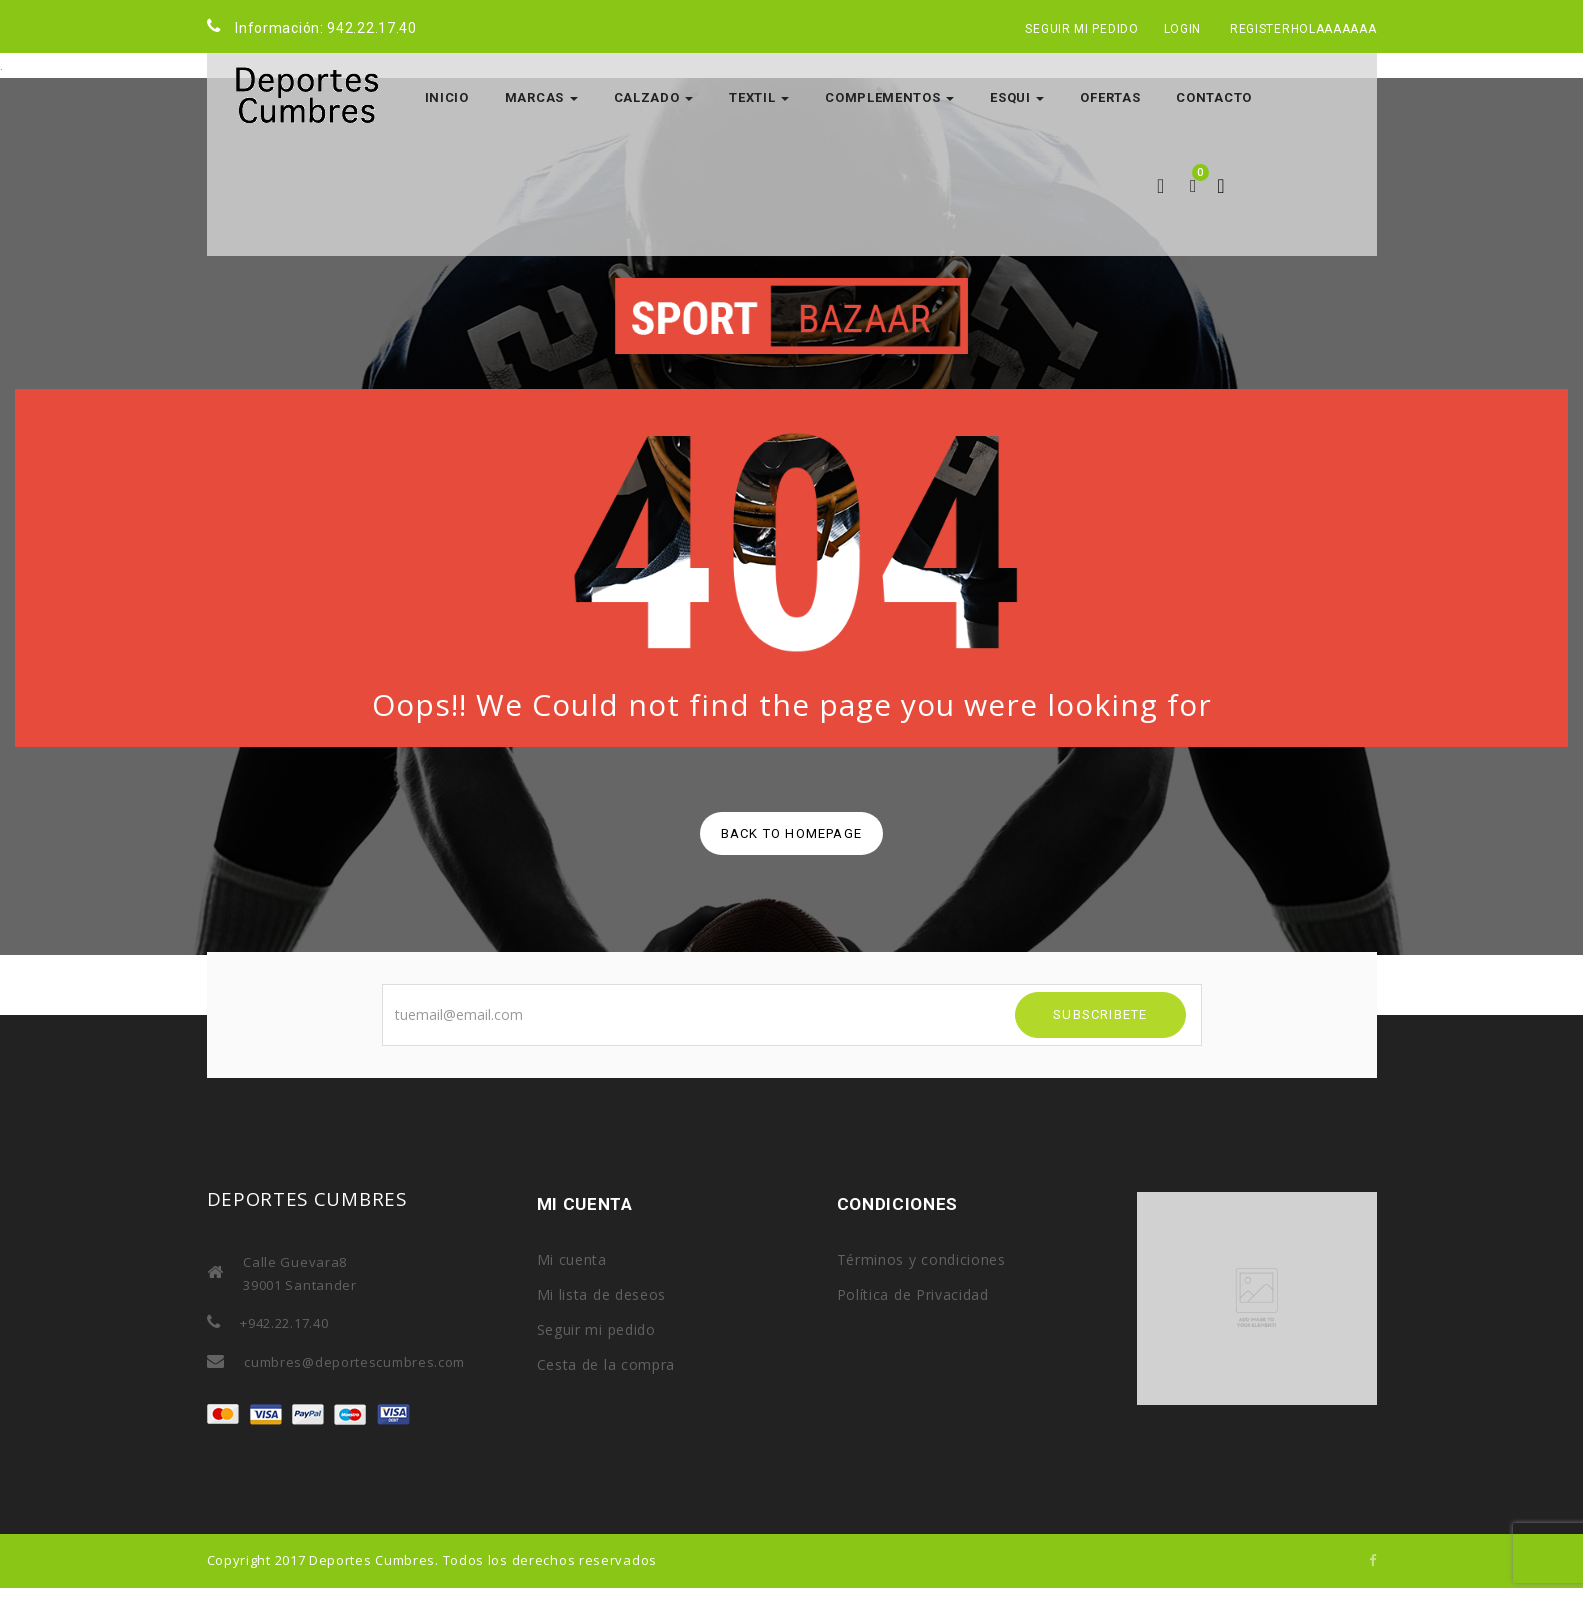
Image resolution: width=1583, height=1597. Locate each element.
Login (1183, 29)
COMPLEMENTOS (889, 97)
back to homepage (791, 833)
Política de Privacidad (913, 1294)
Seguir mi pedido (1081, 29)
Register (1260, 29)
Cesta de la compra (606, 1364)
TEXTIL (759, 97)
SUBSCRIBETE (1100, 1014)
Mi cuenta (572, 1259)
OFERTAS (1110, 97)
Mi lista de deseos (602, 1294)
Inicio (447, 97)
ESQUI (1017, 97)
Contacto (1214, 97)
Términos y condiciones (921, 1259)
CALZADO (654, 97)
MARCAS (541, 97)
